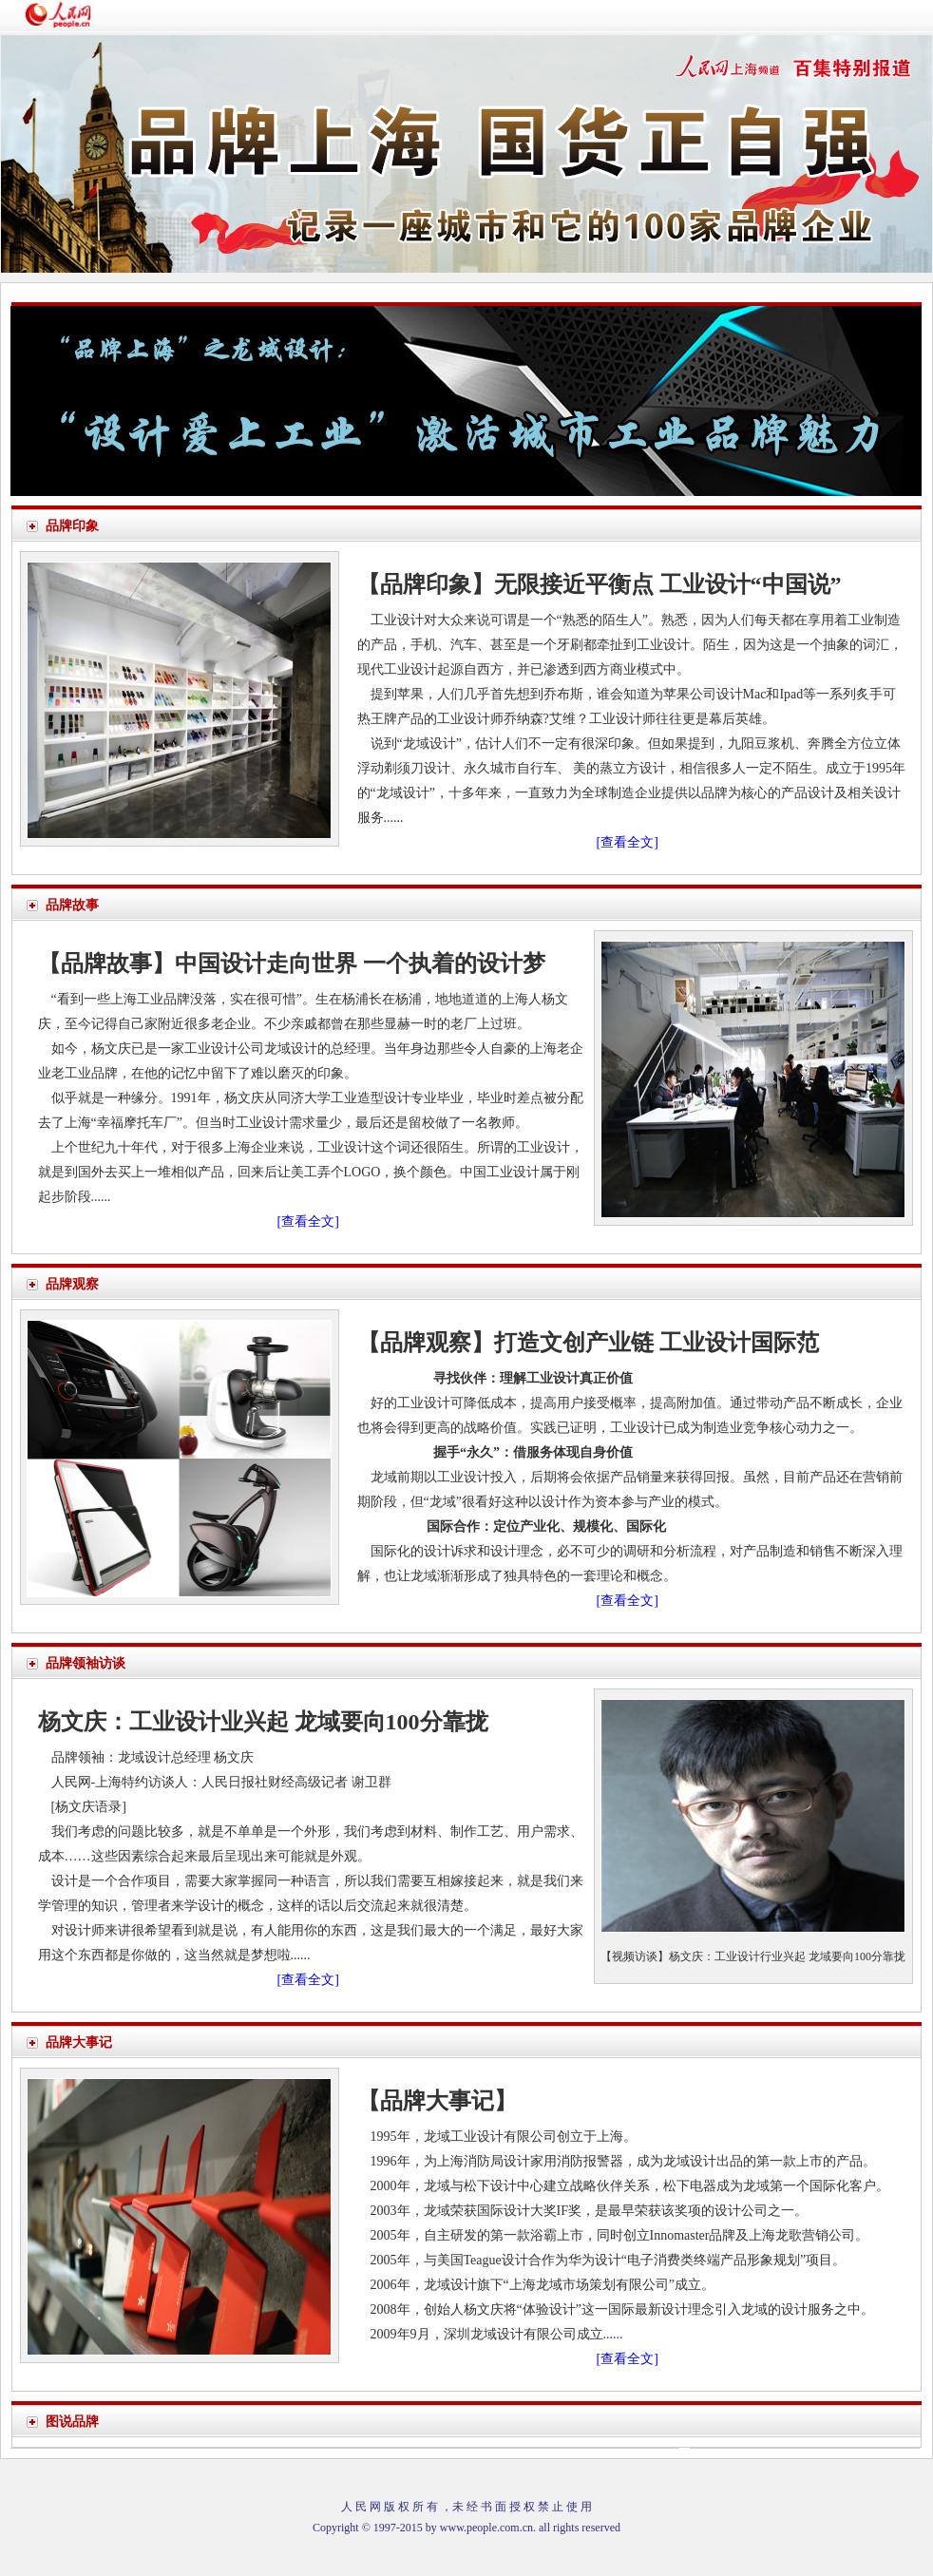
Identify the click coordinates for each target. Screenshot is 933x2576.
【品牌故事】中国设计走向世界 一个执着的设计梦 (291, 963)
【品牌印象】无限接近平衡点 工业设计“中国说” (599, 584)
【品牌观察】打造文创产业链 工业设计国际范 (588, 1342)
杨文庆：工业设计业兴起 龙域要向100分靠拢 (263, 1721)
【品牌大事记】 (437, 2101)
